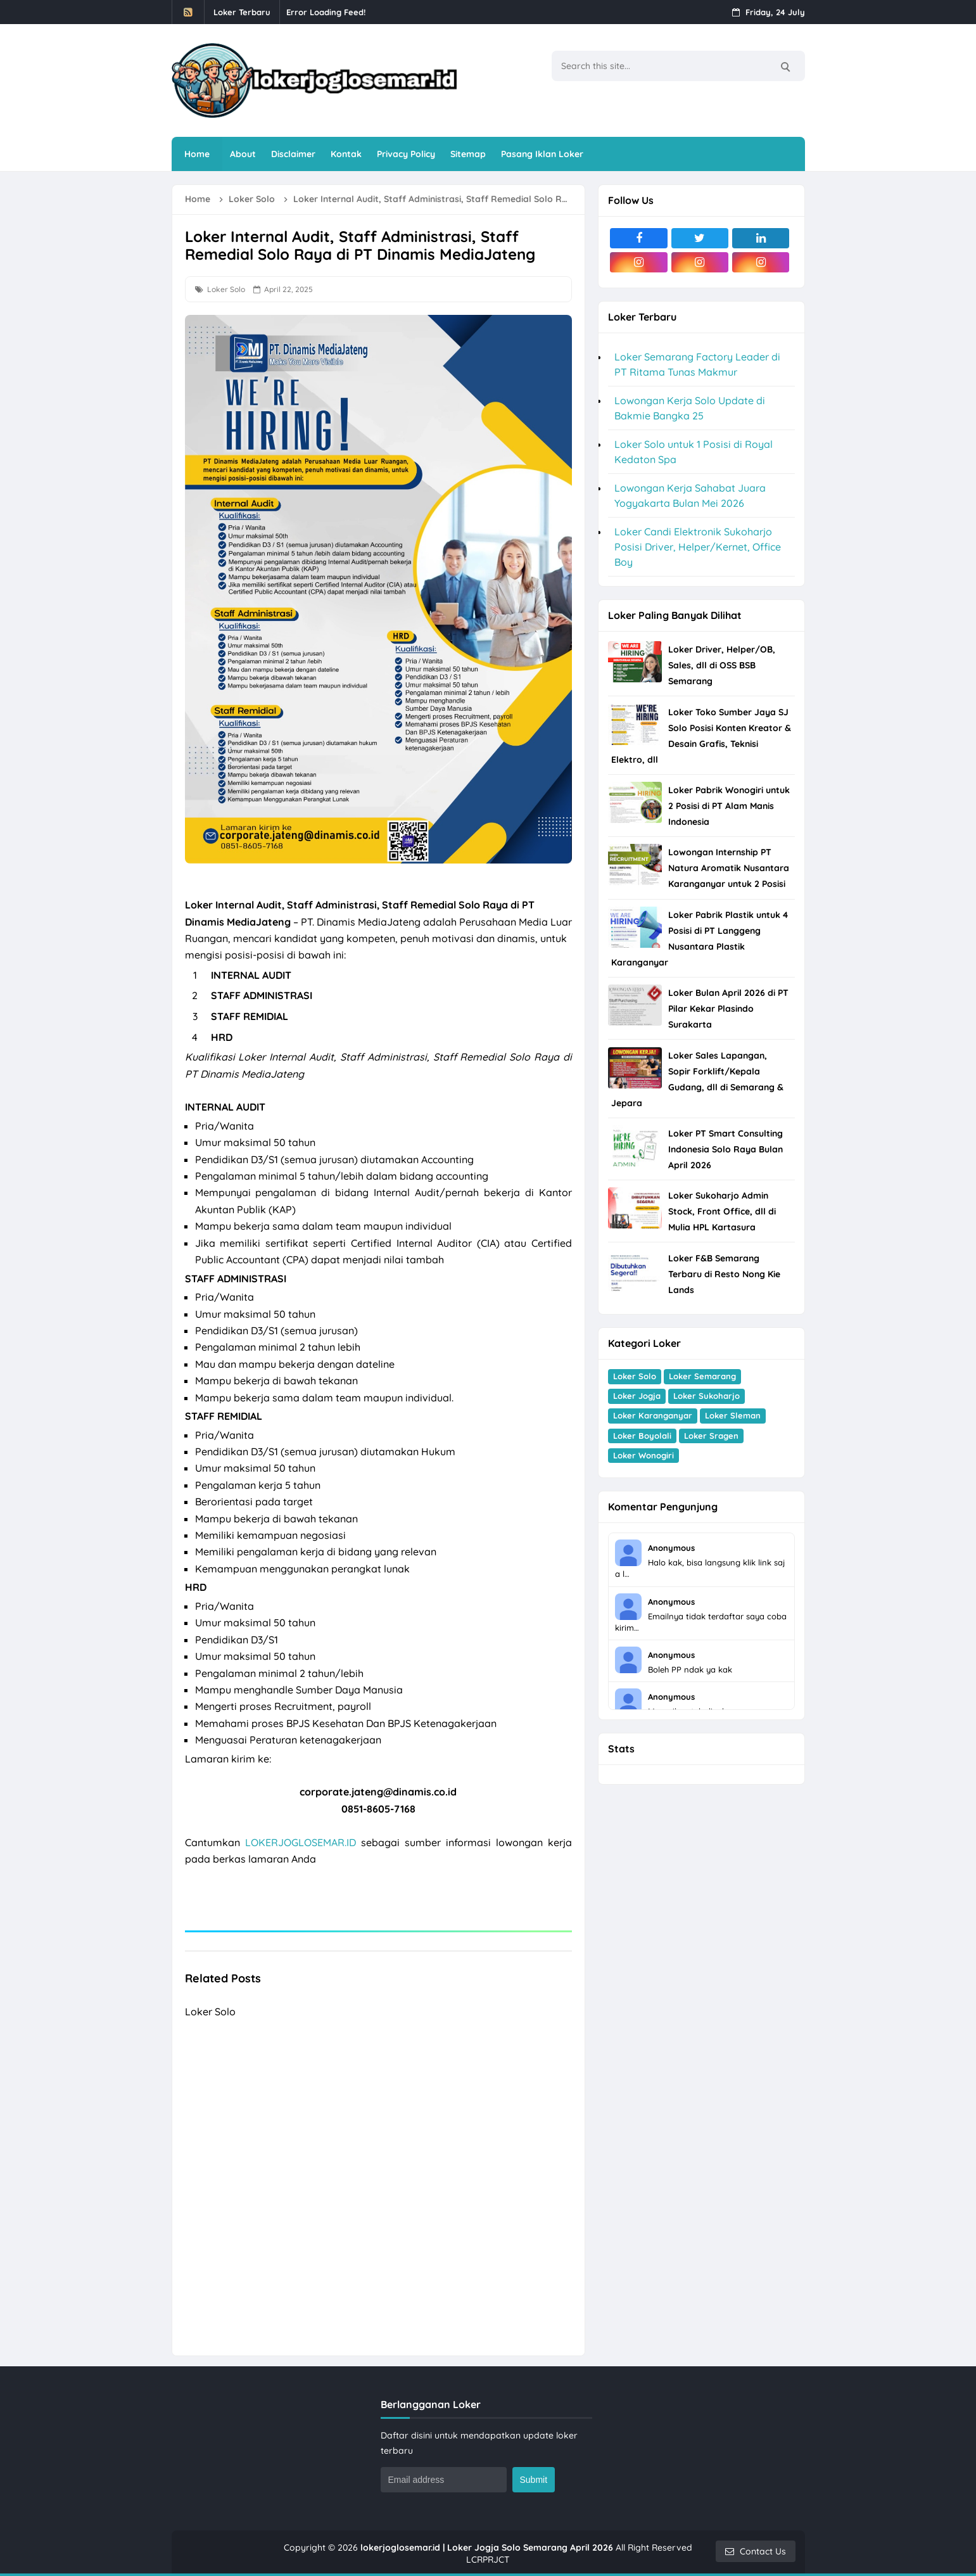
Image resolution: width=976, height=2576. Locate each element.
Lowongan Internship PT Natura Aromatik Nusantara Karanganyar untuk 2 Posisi (728, 867)
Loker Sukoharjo (706, 1396)
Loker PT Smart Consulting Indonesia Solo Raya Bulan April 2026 (725, 1149)
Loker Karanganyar (652, 1415)
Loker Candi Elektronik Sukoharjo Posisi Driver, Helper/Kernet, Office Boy (697, 546)
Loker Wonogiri (643, 1455)
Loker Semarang (702, 1376)
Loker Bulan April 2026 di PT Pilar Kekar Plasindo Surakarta (728, 1008)
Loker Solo (226, 289)
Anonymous (671, 1548)
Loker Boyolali (642, 1436)
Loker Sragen (711, 1436)
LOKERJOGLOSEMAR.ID (300, 1842)
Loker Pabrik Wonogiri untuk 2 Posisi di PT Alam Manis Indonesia (729, 805)
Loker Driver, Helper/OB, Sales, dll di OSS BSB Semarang (721, 665)
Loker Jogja (637, 1396)
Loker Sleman (733, 1415)
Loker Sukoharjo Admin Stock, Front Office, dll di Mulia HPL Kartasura (722, 1211)
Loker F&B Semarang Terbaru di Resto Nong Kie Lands (724, 1274)
